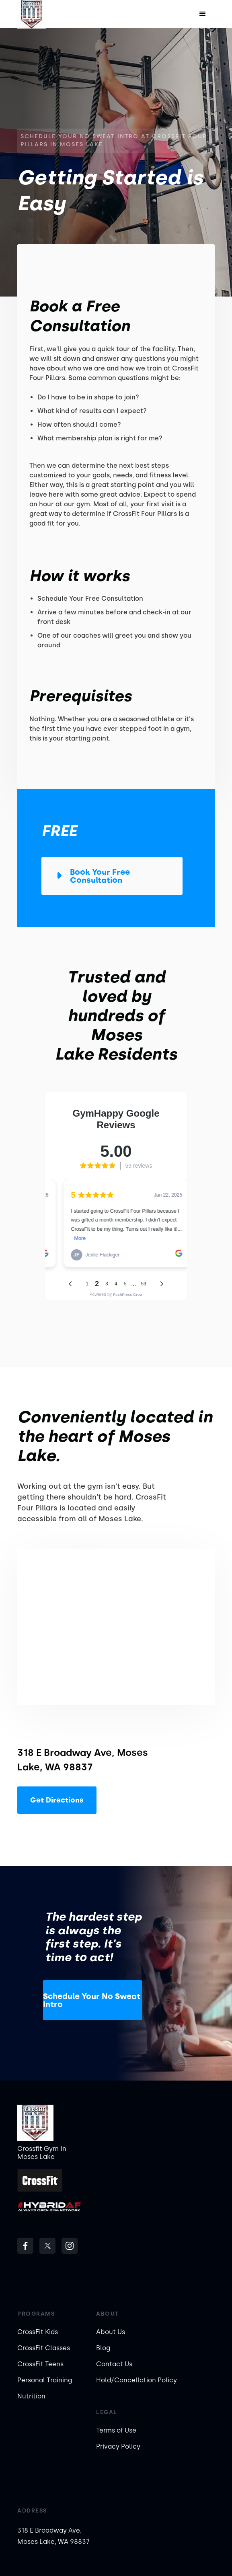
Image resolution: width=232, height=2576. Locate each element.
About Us (110, 2332)
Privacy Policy (118, 2446)
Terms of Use (116, 2430)
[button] (203, 14)
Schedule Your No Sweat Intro (91, 2000)
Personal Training (44, 2380)
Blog (103, 2348)
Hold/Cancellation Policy (136, 2380)
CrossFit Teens (40, 2364)
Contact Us (114, 2364)
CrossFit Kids (37, 2332)
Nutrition (31, 2396)
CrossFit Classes (43, 2348)
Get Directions (57, 1800)
